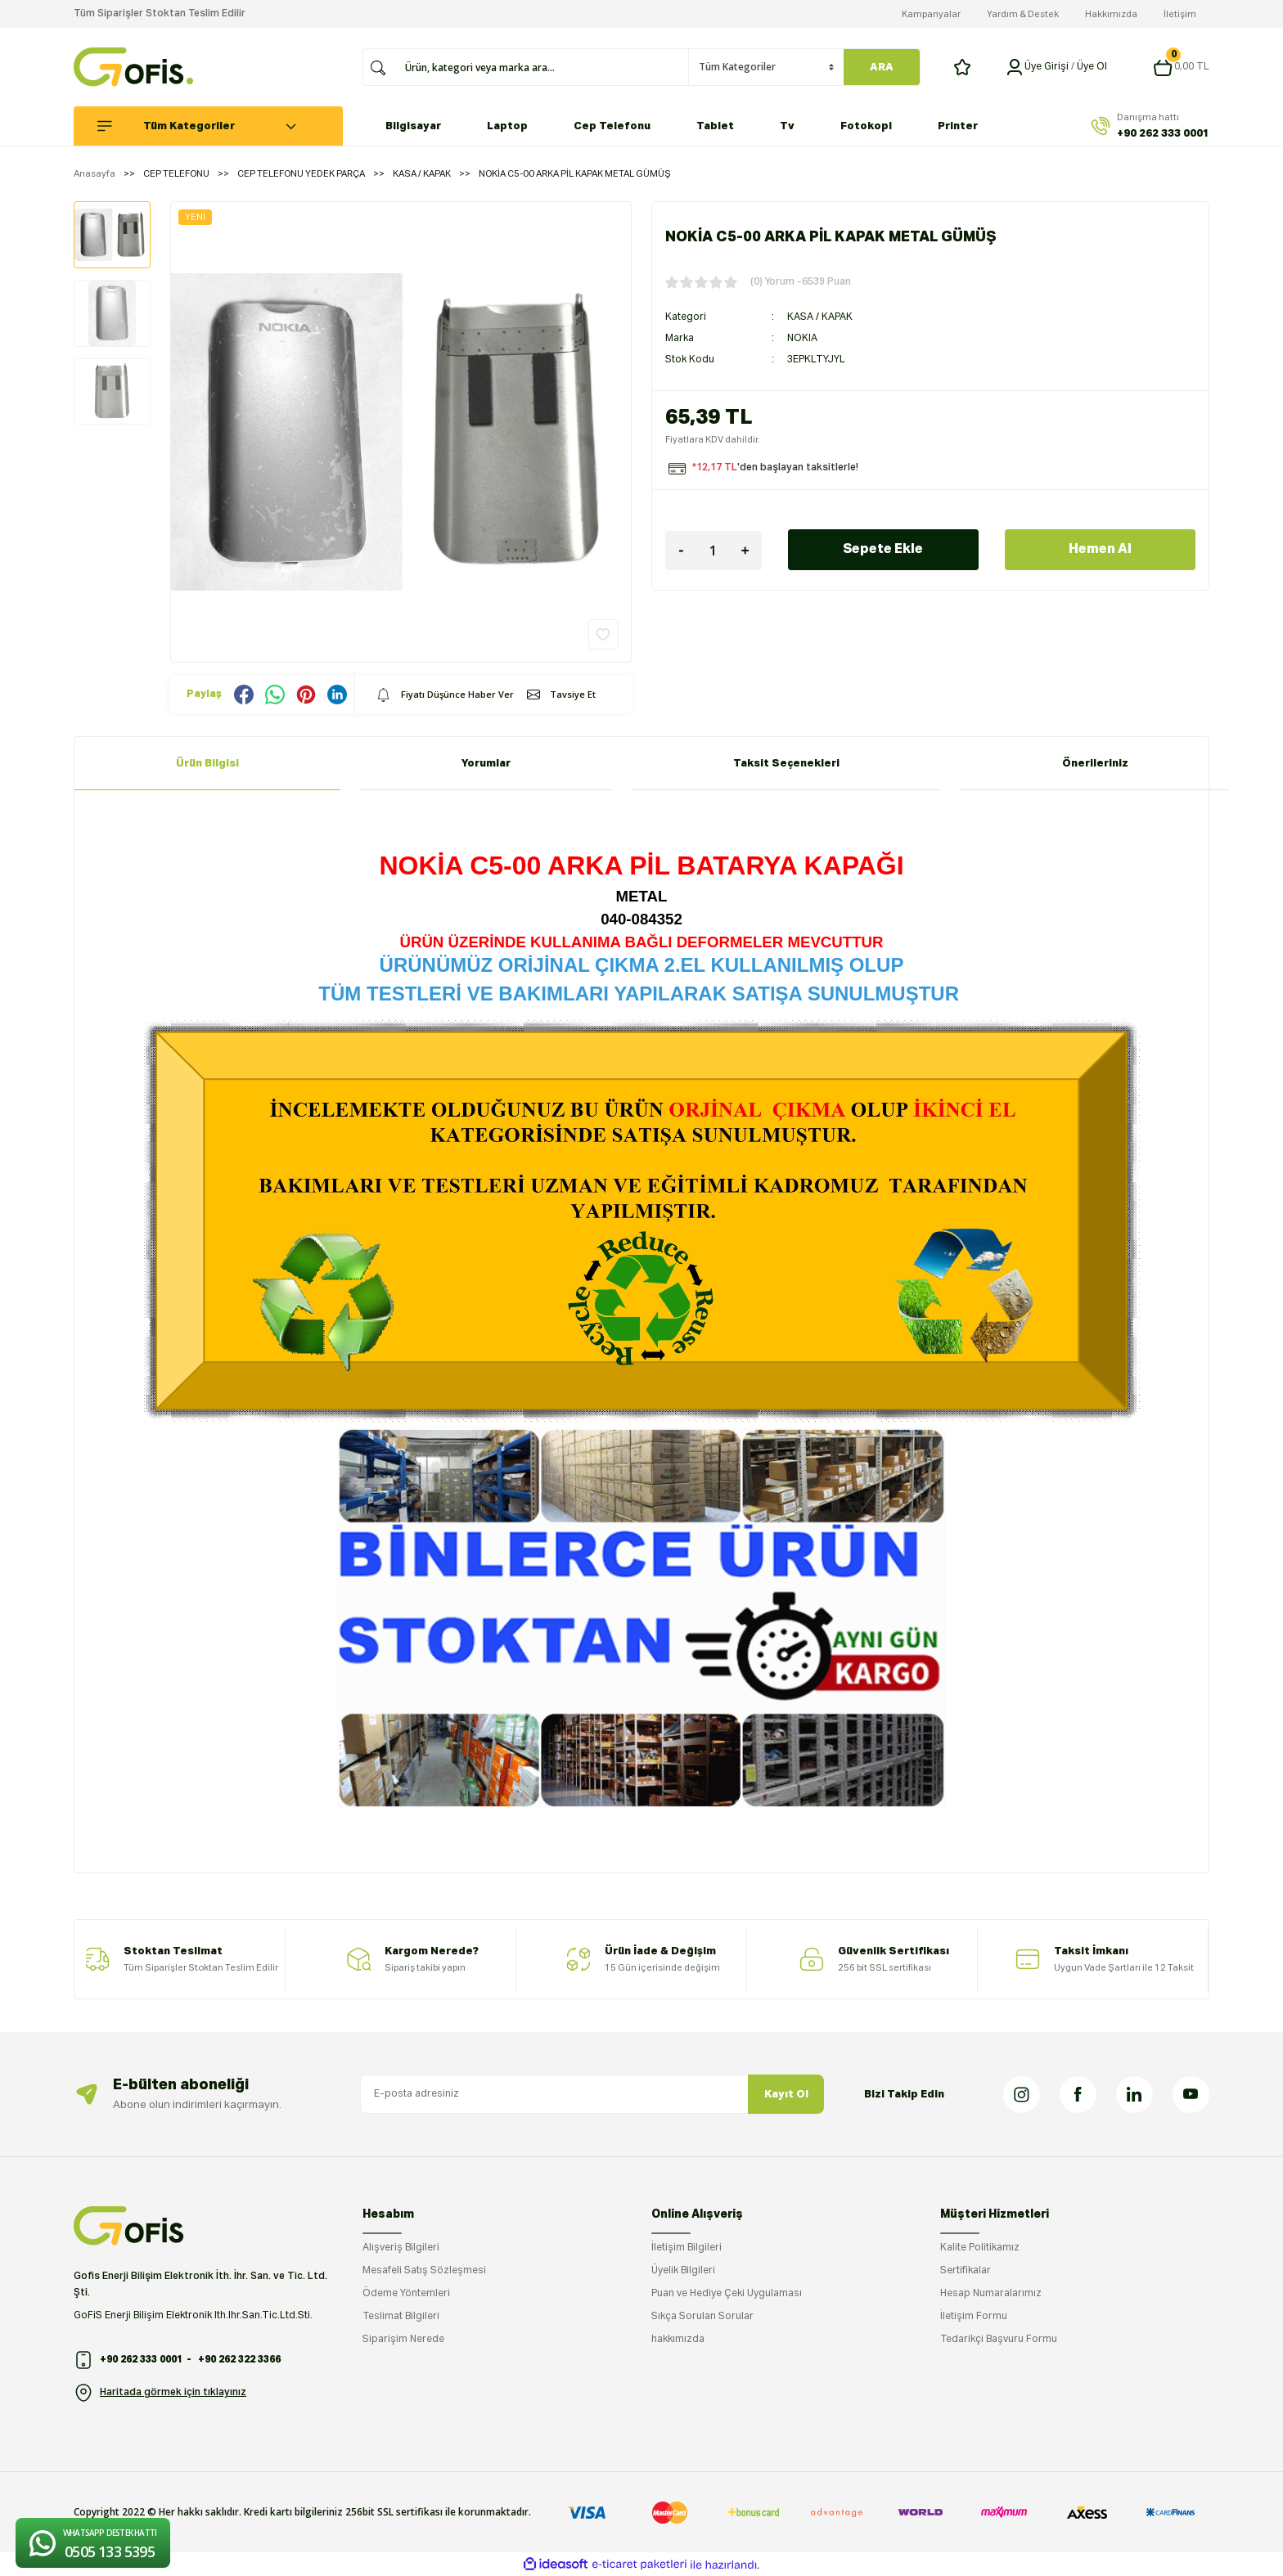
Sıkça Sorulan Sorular (702, 2317)
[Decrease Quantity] (681, 550)
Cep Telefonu (612, 126)
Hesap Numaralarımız (991, 2294)
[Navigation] (217, 126)
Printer (958, 126)
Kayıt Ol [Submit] (786, 2094)
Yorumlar (486, 763)
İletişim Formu (973, 2317)
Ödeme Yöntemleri (406, 2294)
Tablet (715, 126)
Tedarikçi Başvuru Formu (998, 2339)
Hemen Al (1100, 549)
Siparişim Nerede (403, 2339)
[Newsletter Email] (592, 2094)
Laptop (507, 126)
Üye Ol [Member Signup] (1092, 67)
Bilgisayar (413, 126)
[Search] (541, 67)
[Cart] (1181, 67)
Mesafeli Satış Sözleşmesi (424, 2271)
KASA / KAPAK (820, 317)
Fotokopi (866, 126)
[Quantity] (713, 550)
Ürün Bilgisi (207, 763)
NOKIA (802, 339)
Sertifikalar (965, 2271)
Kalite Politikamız (980, 2248)
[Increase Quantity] (745, 550)
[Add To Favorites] (603, 634)
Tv (787, 126)
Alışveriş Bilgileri (400, 2248)
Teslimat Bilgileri (400, 2317)
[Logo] (133, 67)
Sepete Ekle (883, 549)
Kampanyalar (931, 14)
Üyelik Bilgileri (683, 2271)
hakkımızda (678, 2339)
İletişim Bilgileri (686, 2248)
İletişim (1180, 14)
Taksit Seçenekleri (786, 763)
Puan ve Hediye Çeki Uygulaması (726, 2294)
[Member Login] (1014, 67)
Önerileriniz (1095, 763)
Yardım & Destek (1023, 14)
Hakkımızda (1111, 14)
